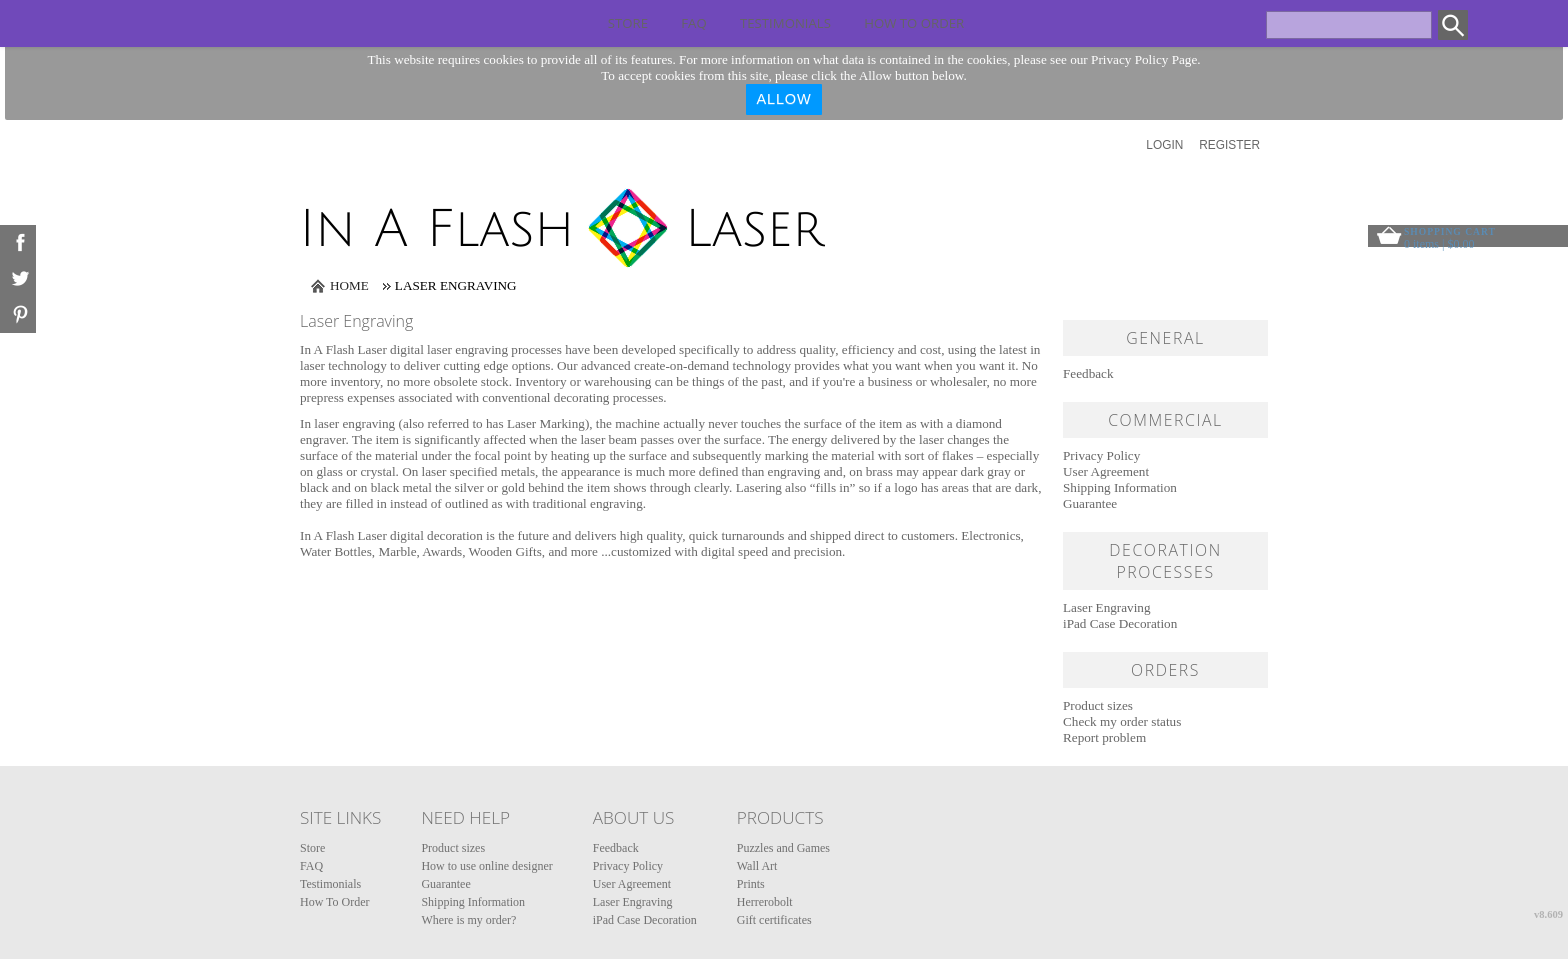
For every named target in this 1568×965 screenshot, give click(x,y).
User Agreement (1106, 471)
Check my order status (1122, 721)
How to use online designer (486, 866)
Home (349, 285)
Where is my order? (468, 920)
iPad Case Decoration (1120, 623)
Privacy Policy (1101, 455)
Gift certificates (774, 920)
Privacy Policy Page (1144, 59)
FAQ (693, 23)
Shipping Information (1120, 487)
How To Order (914, 23)
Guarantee (1090, 503)
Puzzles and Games (783, 848)
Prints (751, 884)
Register (1229, 145)
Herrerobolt (765, 902)
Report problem (1104, 737)
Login (1164, 145)
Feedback (1088, 373)
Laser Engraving (1107, 607)
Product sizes (1098, 705)
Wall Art (757, 866)
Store (628, 23)
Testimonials (785, 23)
